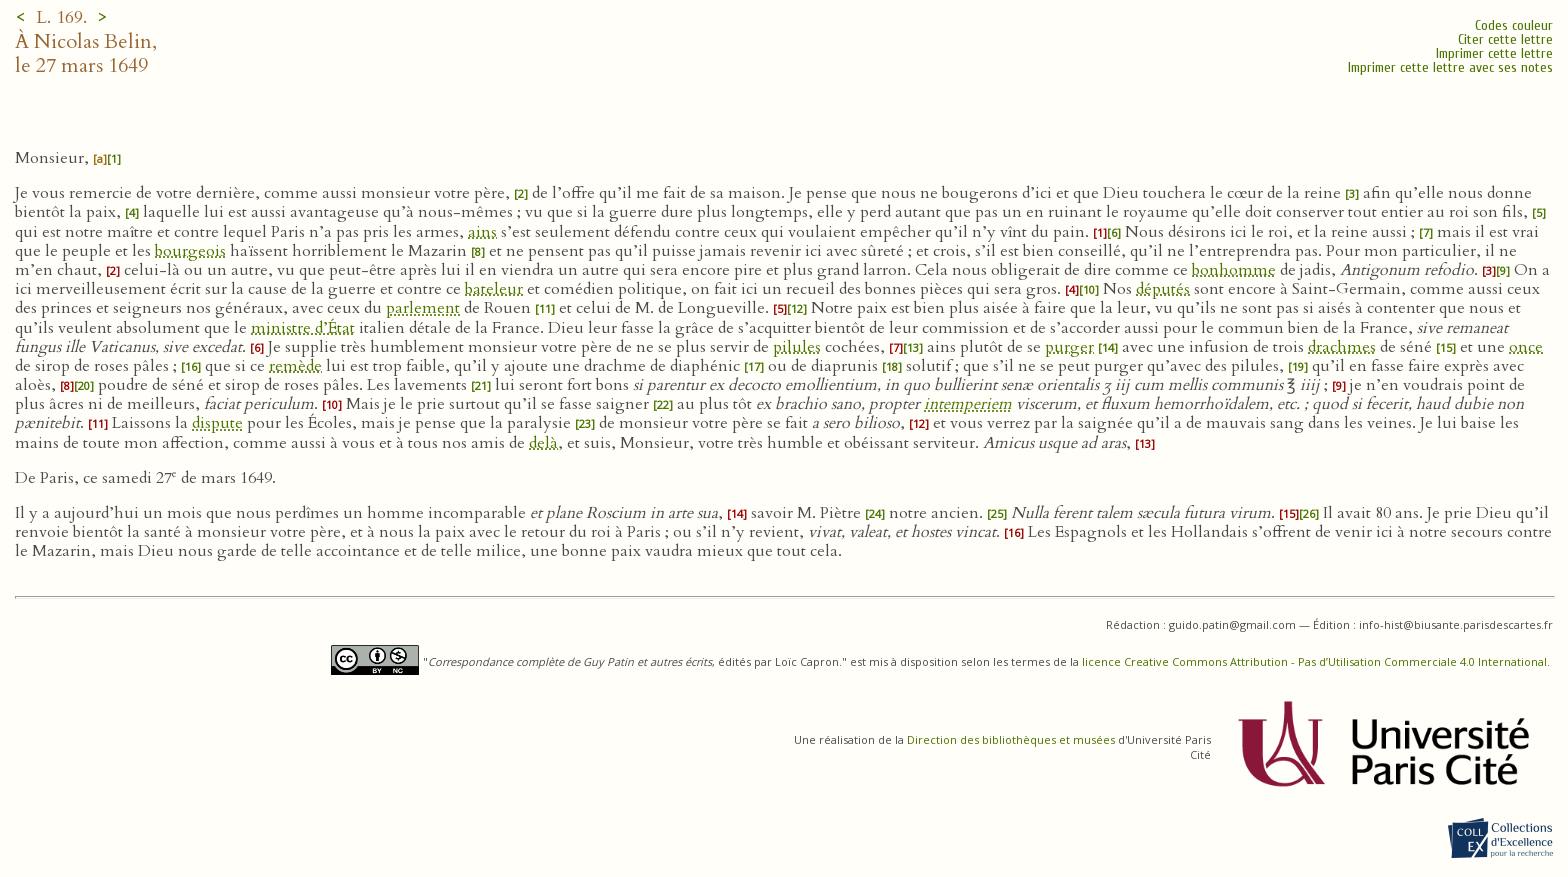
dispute (217, 423)
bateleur (494, 289)
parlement (423, 308)
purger (1069, 347)
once (1526, 347)
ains (482, 232)
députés (1163, 289)
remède (295, 366)
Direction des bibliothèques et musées (1011, 739)
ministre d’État (303, 328)
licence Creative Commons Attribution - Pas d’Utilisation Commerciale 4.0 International (1314, 661)
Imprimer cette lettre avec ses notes (1450, 67)
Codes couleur (1514, 25)
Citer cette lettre (1505, 39)
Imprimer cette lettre (1494, 53)
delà (543, 443)
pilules (797, 347)
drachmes (1342, 347)
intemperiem (968, 404)
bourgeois (190, 251)
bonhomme (1234, 270)
